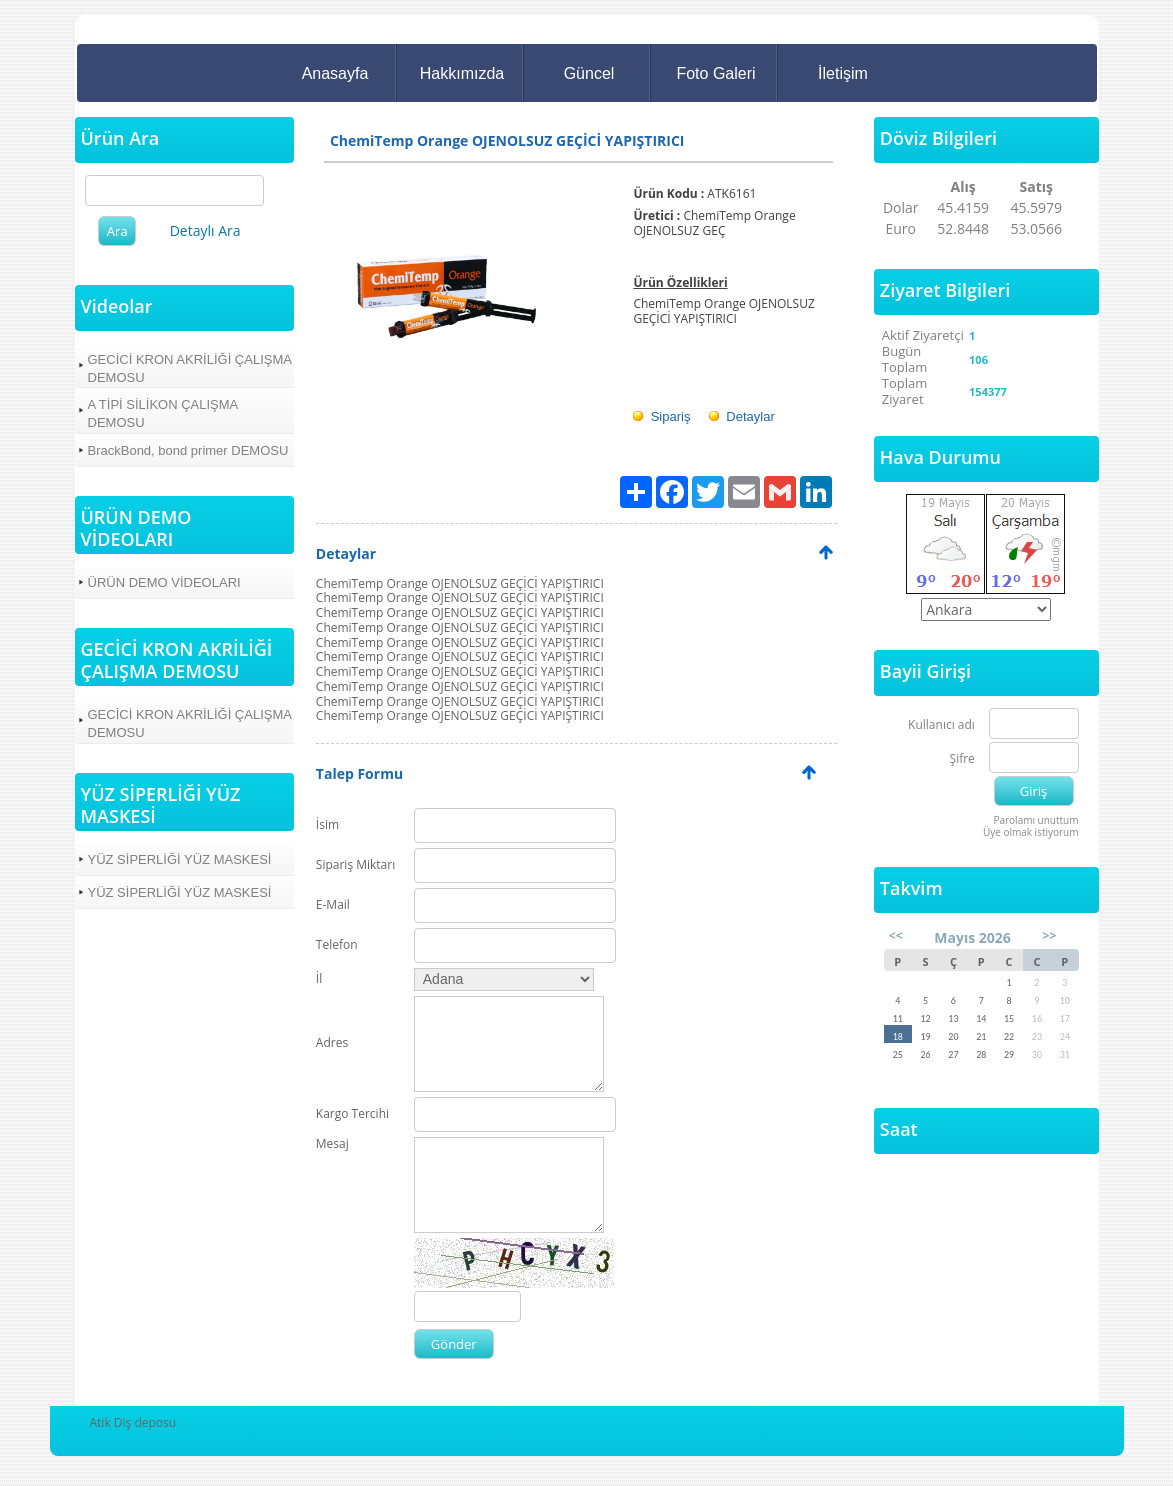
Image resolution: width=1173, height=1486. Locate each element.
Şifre (962, 759)
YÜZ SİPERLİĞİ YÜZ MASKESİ (180, 859)
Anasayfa (335, 73)
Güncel (589, 73)
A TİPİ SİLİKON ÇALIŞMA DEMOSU (163, 413)
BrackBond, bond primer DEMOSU (188, 450)
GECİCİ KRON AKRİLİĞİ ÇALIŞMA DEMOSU (190, 368)
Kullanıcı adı (941, 725)
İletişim (843, 73)
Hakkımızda (462, 73)
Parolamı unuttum (1035, 820)
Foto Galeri (715, 73)
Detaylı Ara (205, 230)
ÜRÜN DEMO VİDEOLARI (164, 582)
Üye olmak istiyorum (1031, 832)
